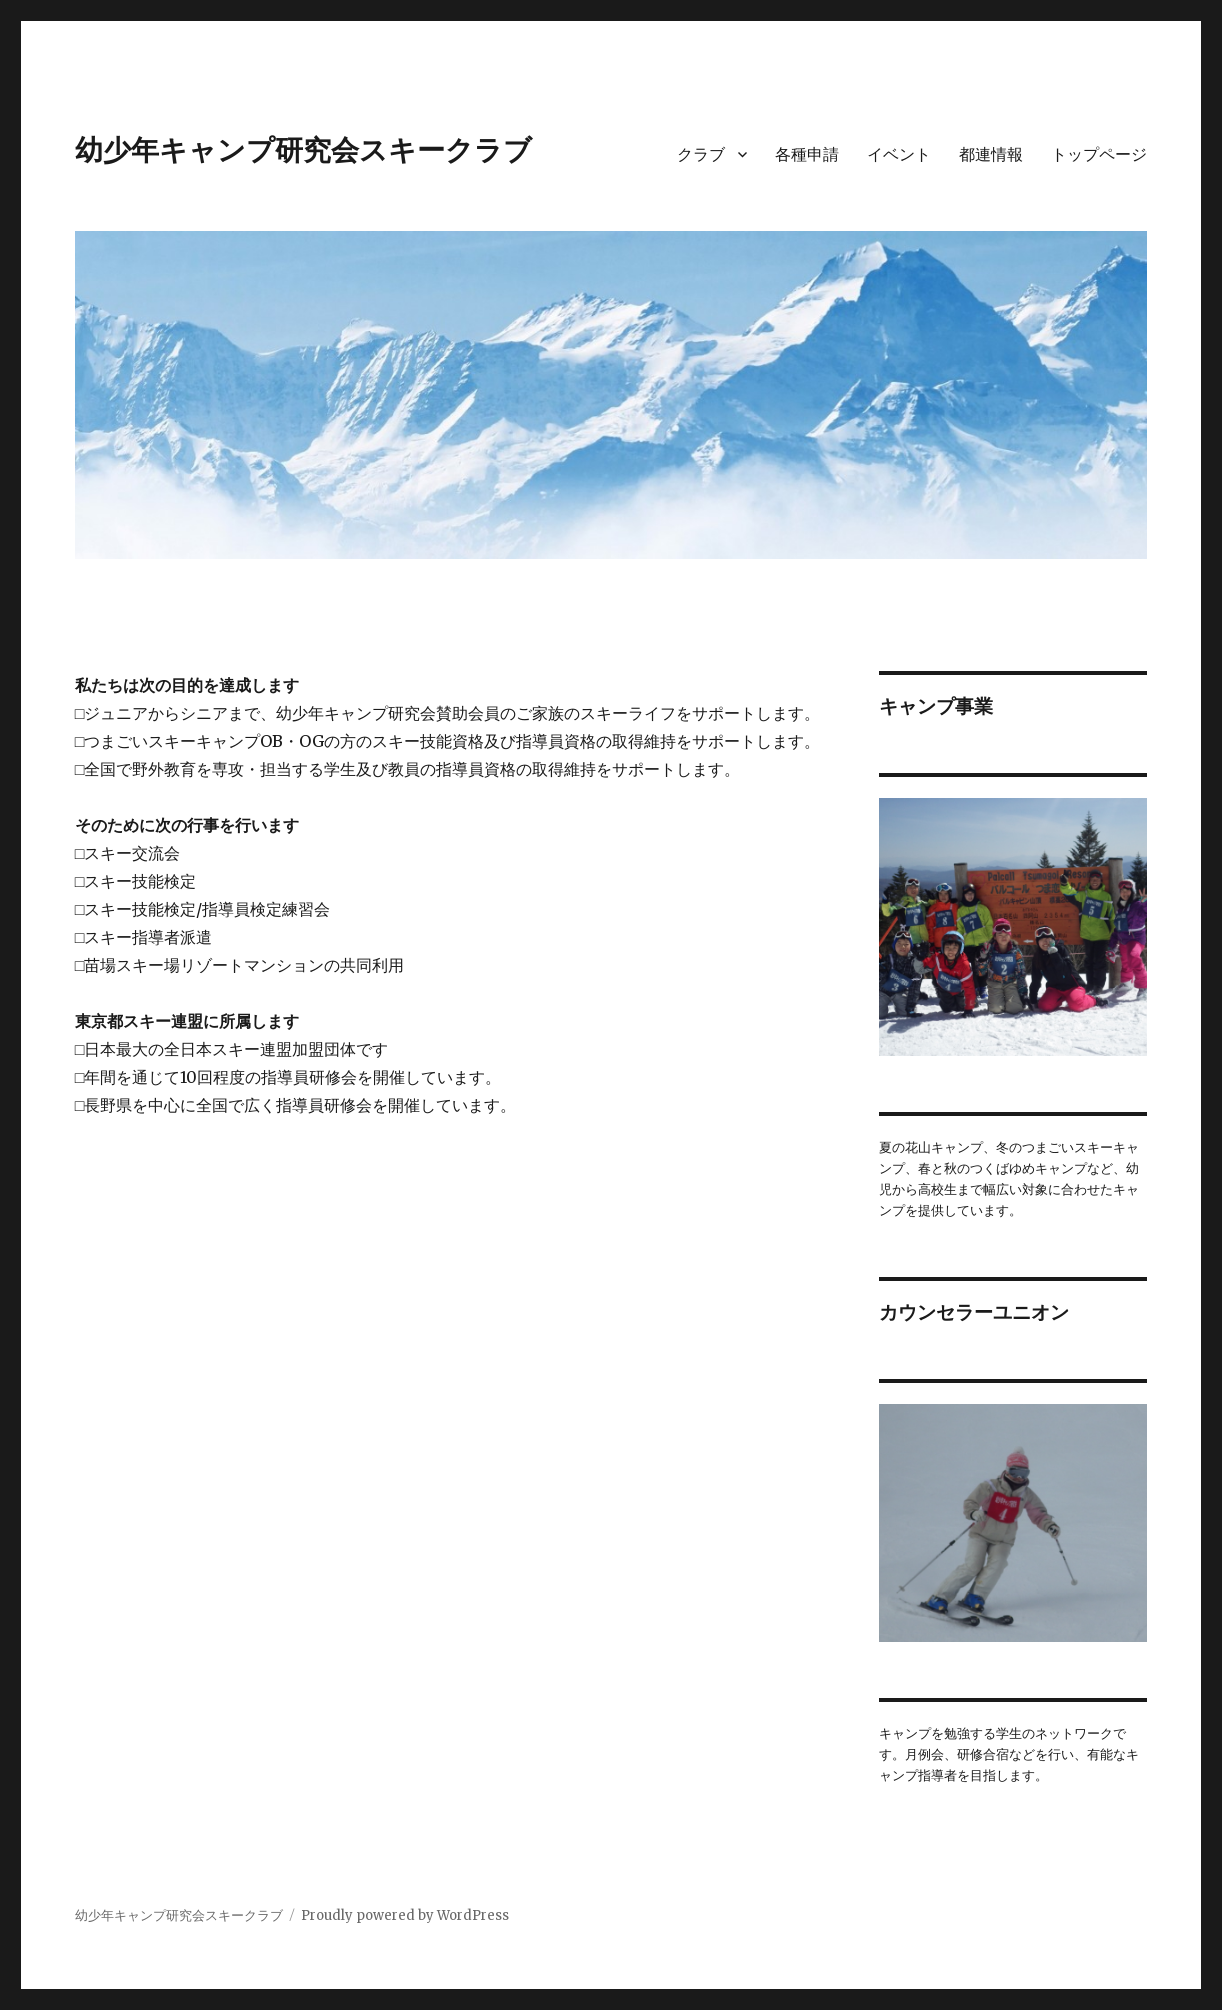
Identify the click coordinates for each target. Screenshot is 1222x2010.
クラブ (701, 154)
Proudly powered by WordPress (405, 1915)
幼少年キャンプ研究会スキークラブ (303, 150)
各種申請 (807, 154)
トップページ (1099, 154)
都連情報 (991, 154)
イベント (899, 154)
